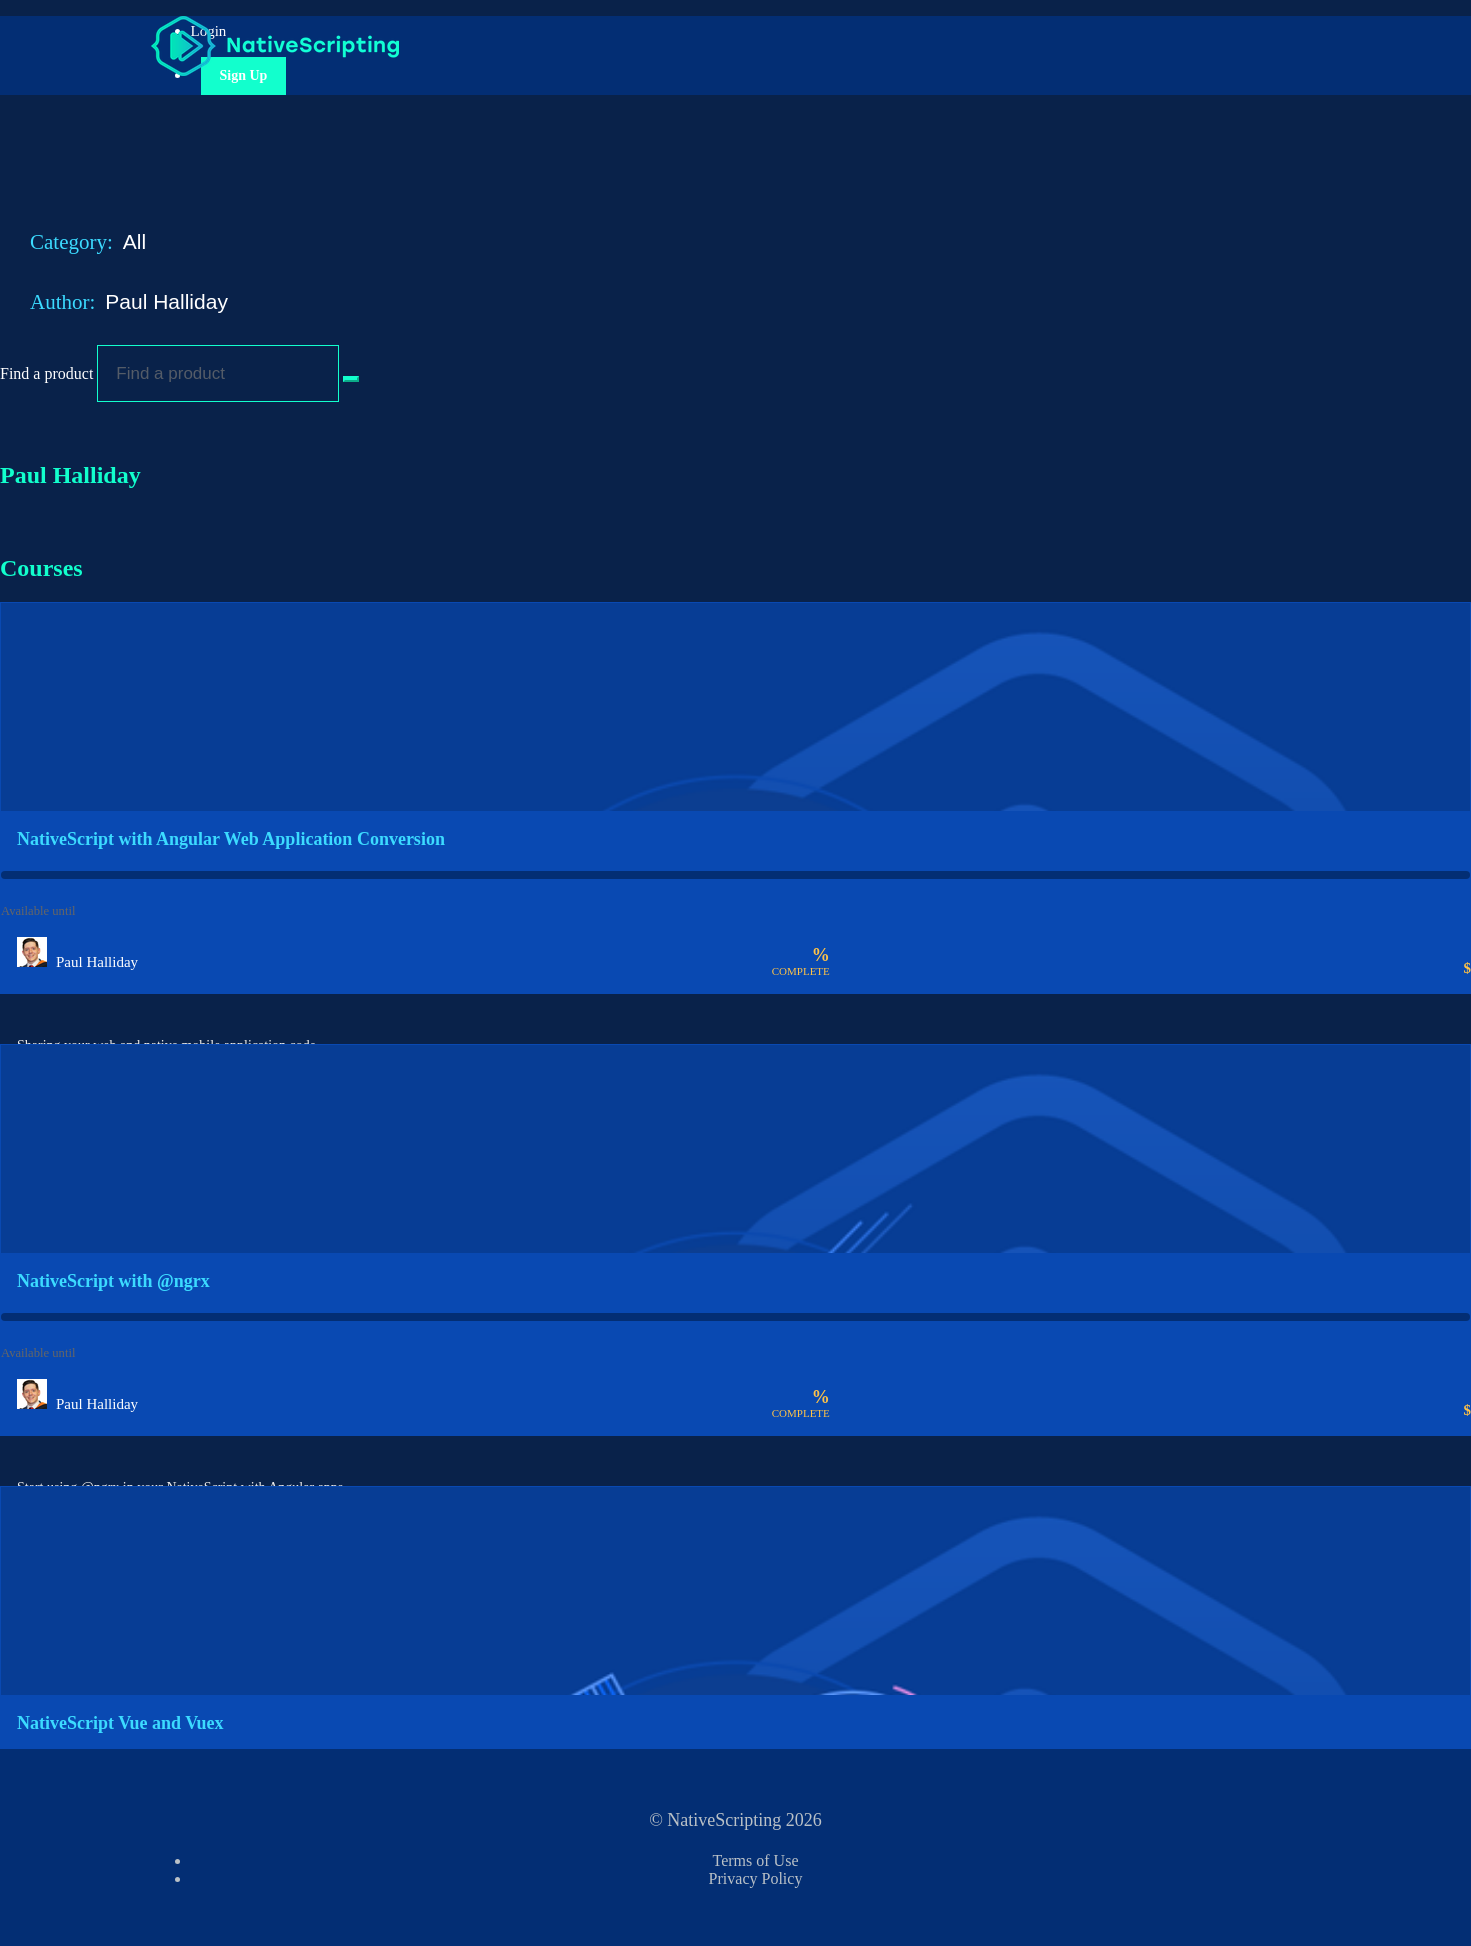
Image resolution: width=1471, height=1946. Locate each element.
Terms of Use (756, 1860)
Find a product (46, 373)
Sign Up (244, 75)
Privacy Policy (756, 1878)
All (137, 241)
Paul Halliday (169, 301)
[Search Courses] (351, 379)
